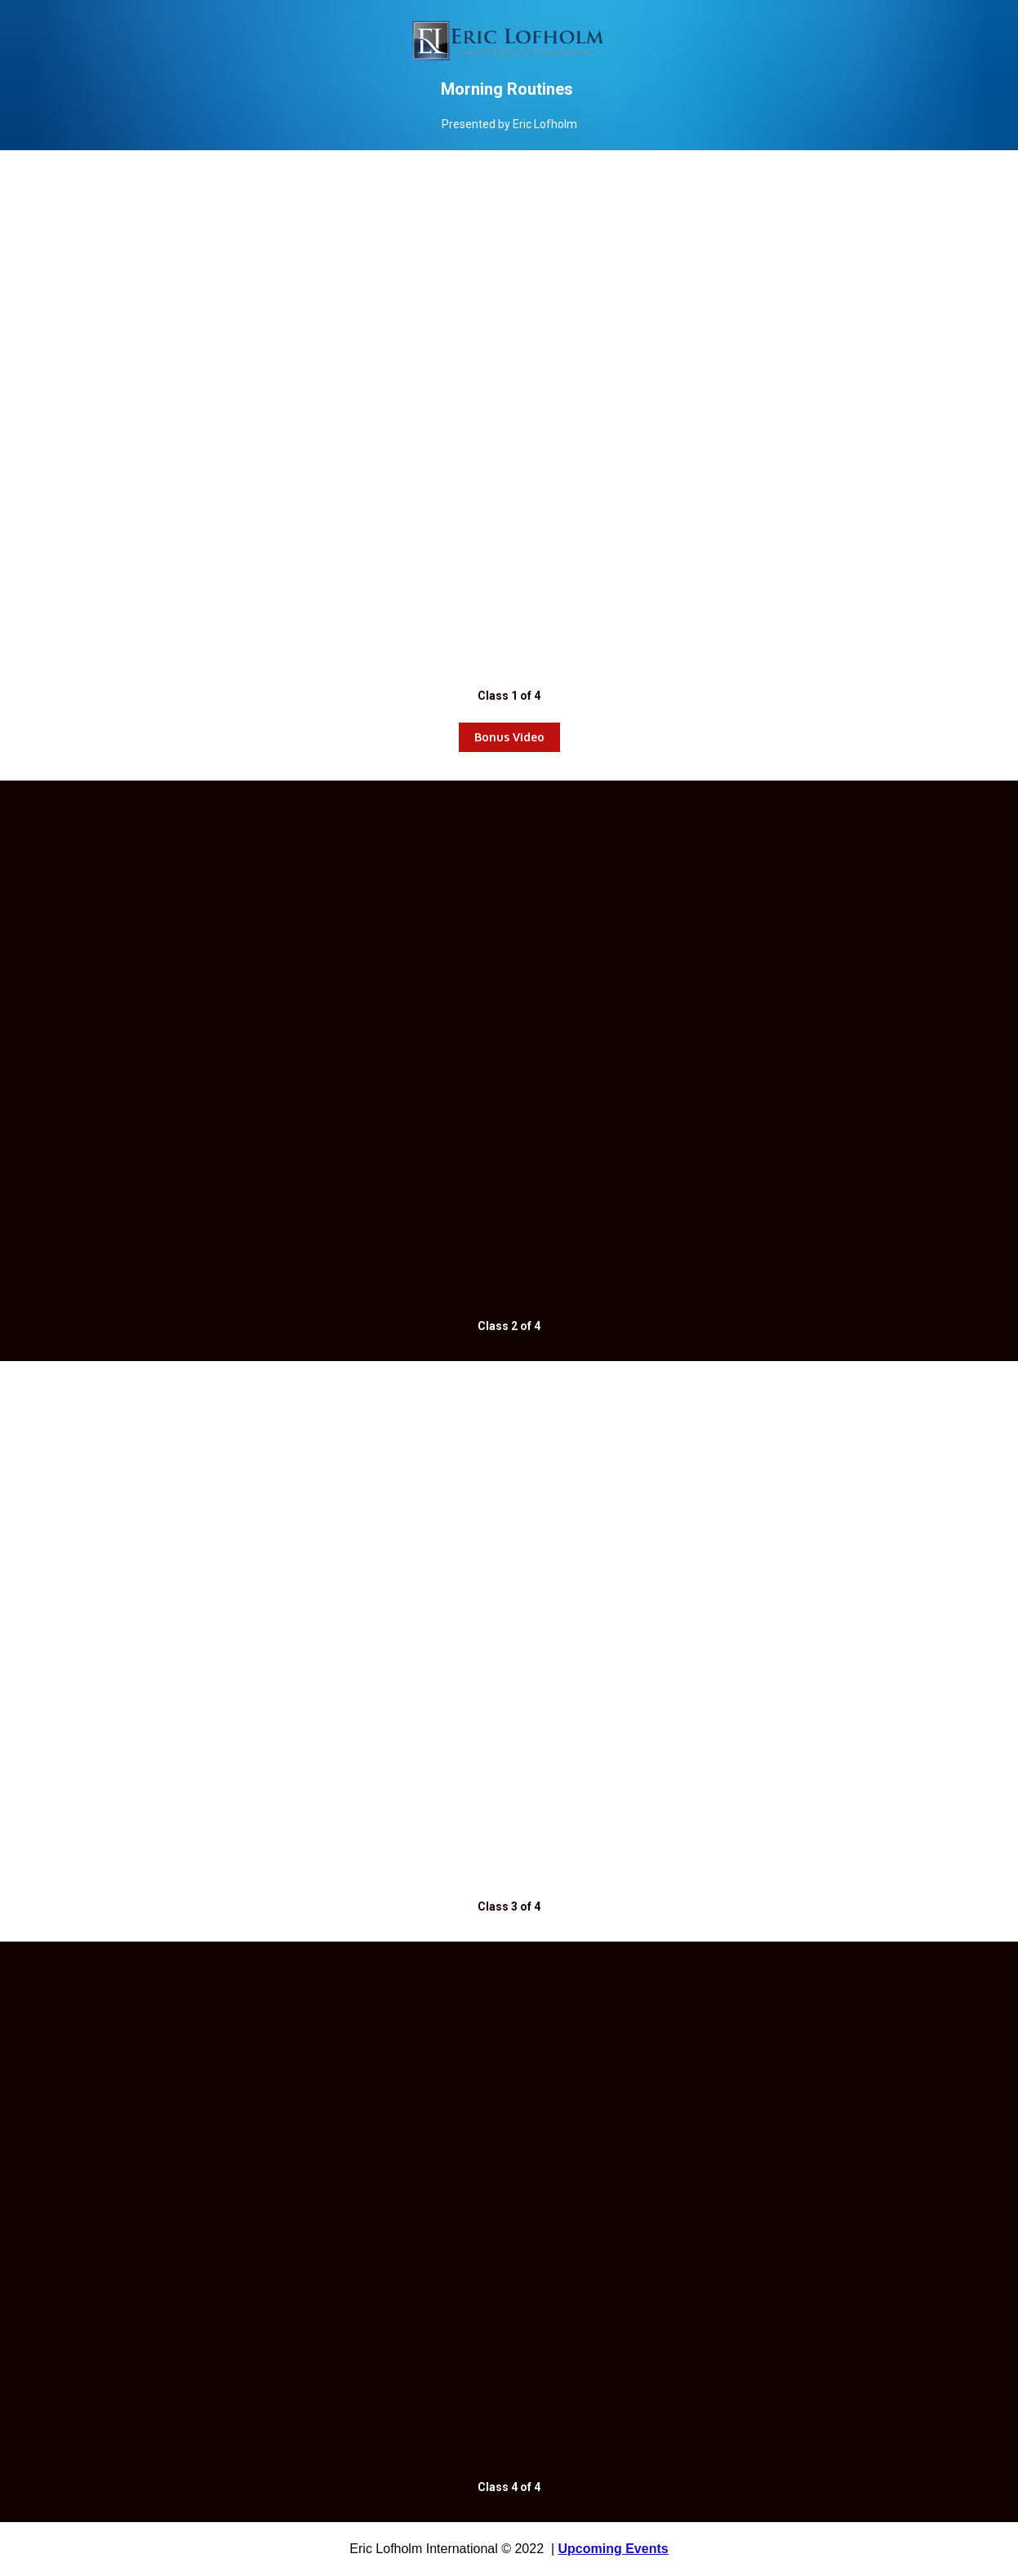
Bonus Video (509, 737)
